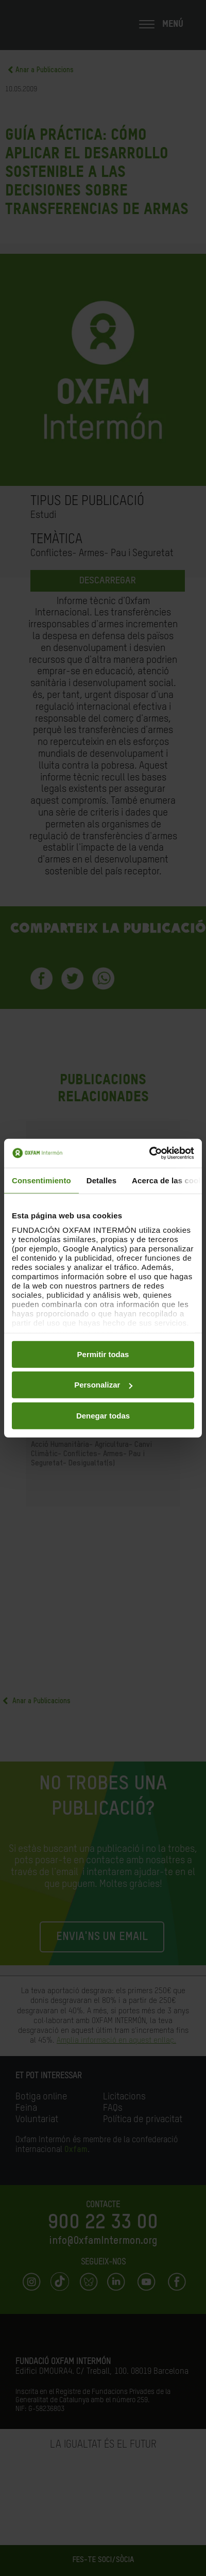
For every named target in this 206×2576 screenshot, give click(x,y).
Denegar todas (103, 1415)
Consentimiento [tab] (41, 1180)
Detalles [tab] (101, 1180)
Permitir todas (103, 1353)
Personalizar (103, 1384)
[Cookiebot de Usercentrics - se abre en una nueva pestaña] (149, 1153)
